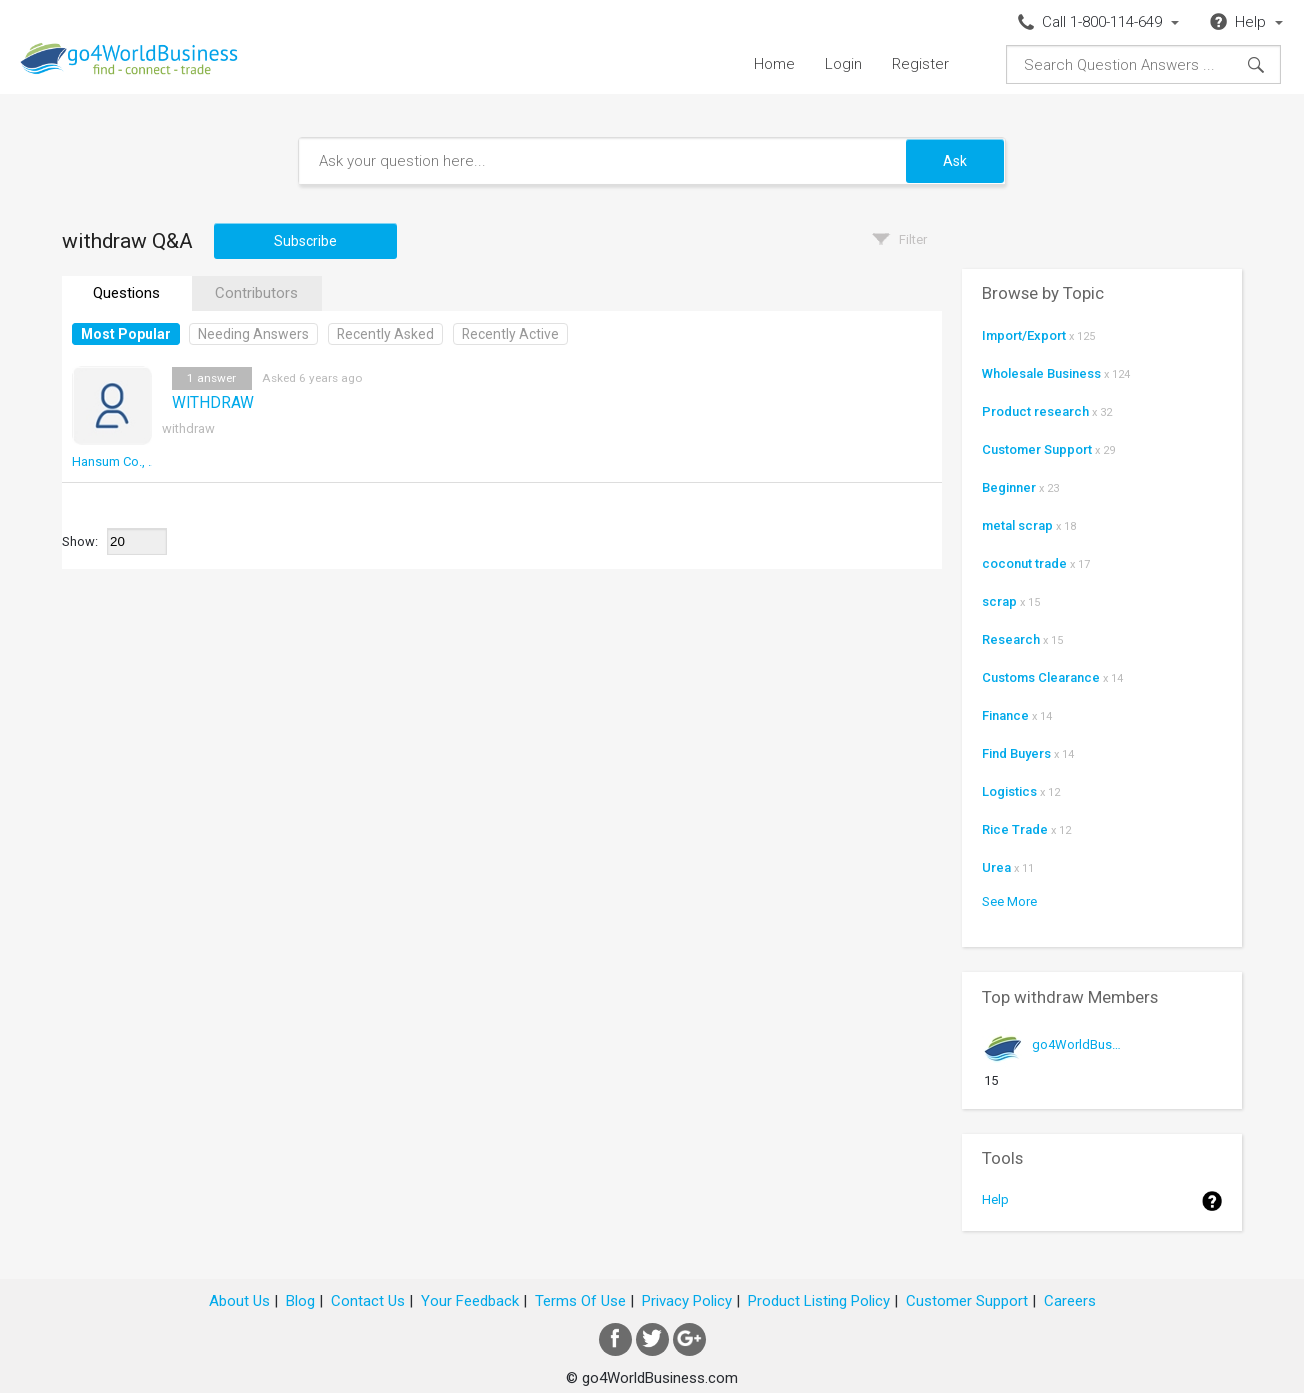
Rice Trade (1015, 829)
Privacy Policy (687, 1301)
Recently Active (510, 334)
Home (774, 64)
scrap (999, 601)
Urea (996, 867)
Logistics (1009, 791)
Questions (126, 293)
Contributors (256, 293)
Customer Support (1037, 449)
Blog (300, 1301)
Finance (1005, 715)
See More (1009, 901)
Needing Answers (253, 334)
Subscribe (305, 241)
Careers (1070, 1301)
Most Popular (126, 334)
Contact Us (368, 1301)
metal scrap (1017, 525)
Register (920, 64)
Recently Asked (385, 334)
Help (995, 1199)
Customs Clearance (1041, 677)
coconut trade (1024, 563)
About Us (239, 1301)
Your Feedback (470, 1301)
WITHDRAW (213, 403)
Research (1011, 639)
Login (843, 64)
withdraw (188, 428)
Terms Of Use (580, 1301)
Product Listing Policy (819, 1301)
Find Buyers (1016, 753)
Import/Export (1024, 335)
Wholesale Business (1041, 373)
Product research (1035, 411)
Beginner (1009, 487)
